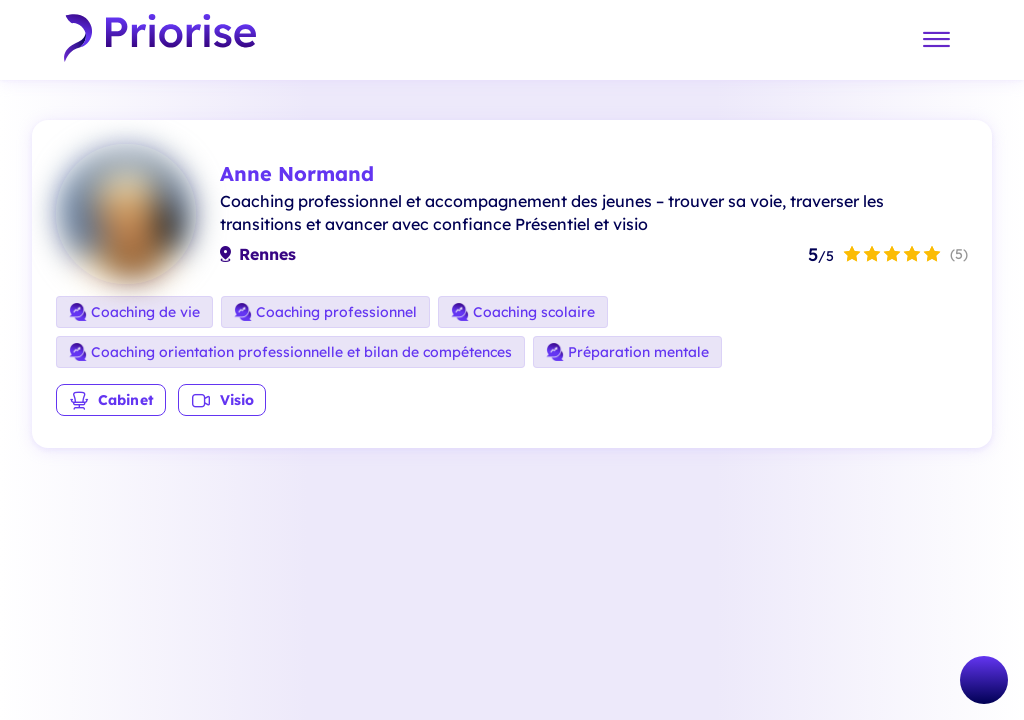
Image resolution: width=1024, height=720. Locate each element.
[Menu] (936, 40)
